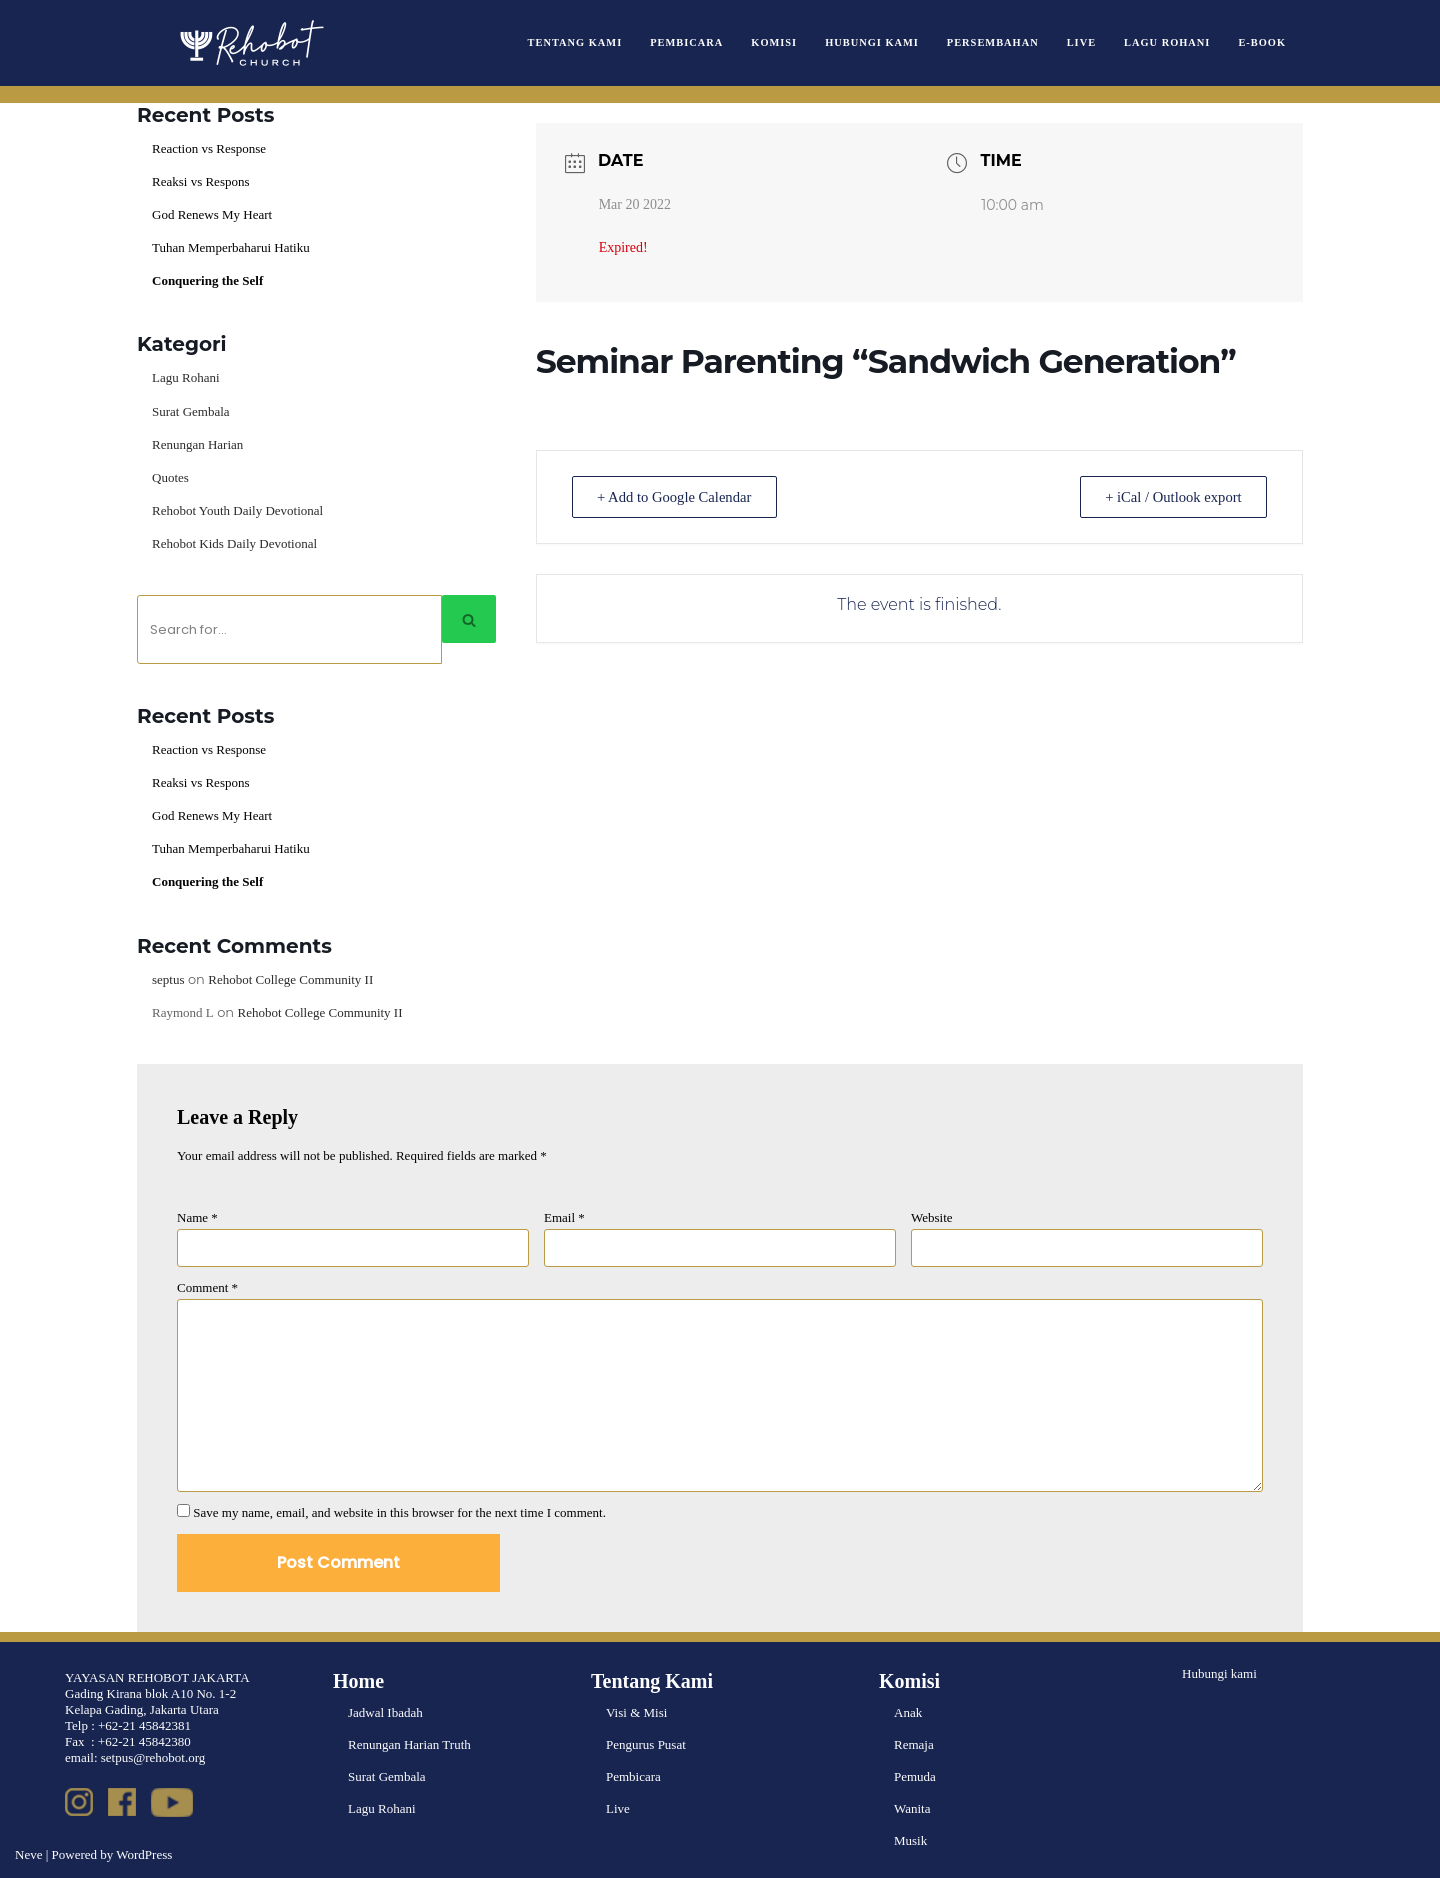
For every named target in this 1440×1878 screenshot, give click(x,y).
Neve (28, 1854)
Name (197, 1217)
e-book (1262, 42)
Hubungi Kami (872, 42)
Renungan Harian (197, 444)
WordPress (144, 1854)
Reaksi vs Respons (201, 181)
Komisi (774, 42)
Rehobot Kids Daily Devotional (234, 543)
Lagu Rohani (1167, 42)
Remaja (914, 1744)
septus (168, 979)
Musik (910, 1840)
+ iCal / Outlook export (1168, 497)
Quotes (170, 477)
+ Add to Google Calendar (680, 497)
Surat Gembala (191, 411)
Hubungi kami (1219, 1673)
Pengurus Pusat (646, 1744)
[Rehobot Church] (250, 43)
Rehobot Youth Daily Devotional (237, 510)
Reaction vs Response (209, 148)
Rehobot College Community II (290, 979)
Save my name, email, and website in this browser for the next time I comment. (399, 1512)
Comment (207, 1287)
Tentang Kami (575, 42)
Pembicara (686, 42)
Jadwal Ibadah (385, 1712)
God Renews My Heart (212, 214)
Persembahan (993, 42)
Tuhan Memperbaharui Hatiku (231, 247)
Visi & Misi (636, 1712)
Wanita (912, 1808)
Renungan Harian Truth (409, 1744)
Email (564, 1217)
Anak (908, 1712)
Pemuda (915, 1776)
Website (932, 1217)
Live (1081, 42)
